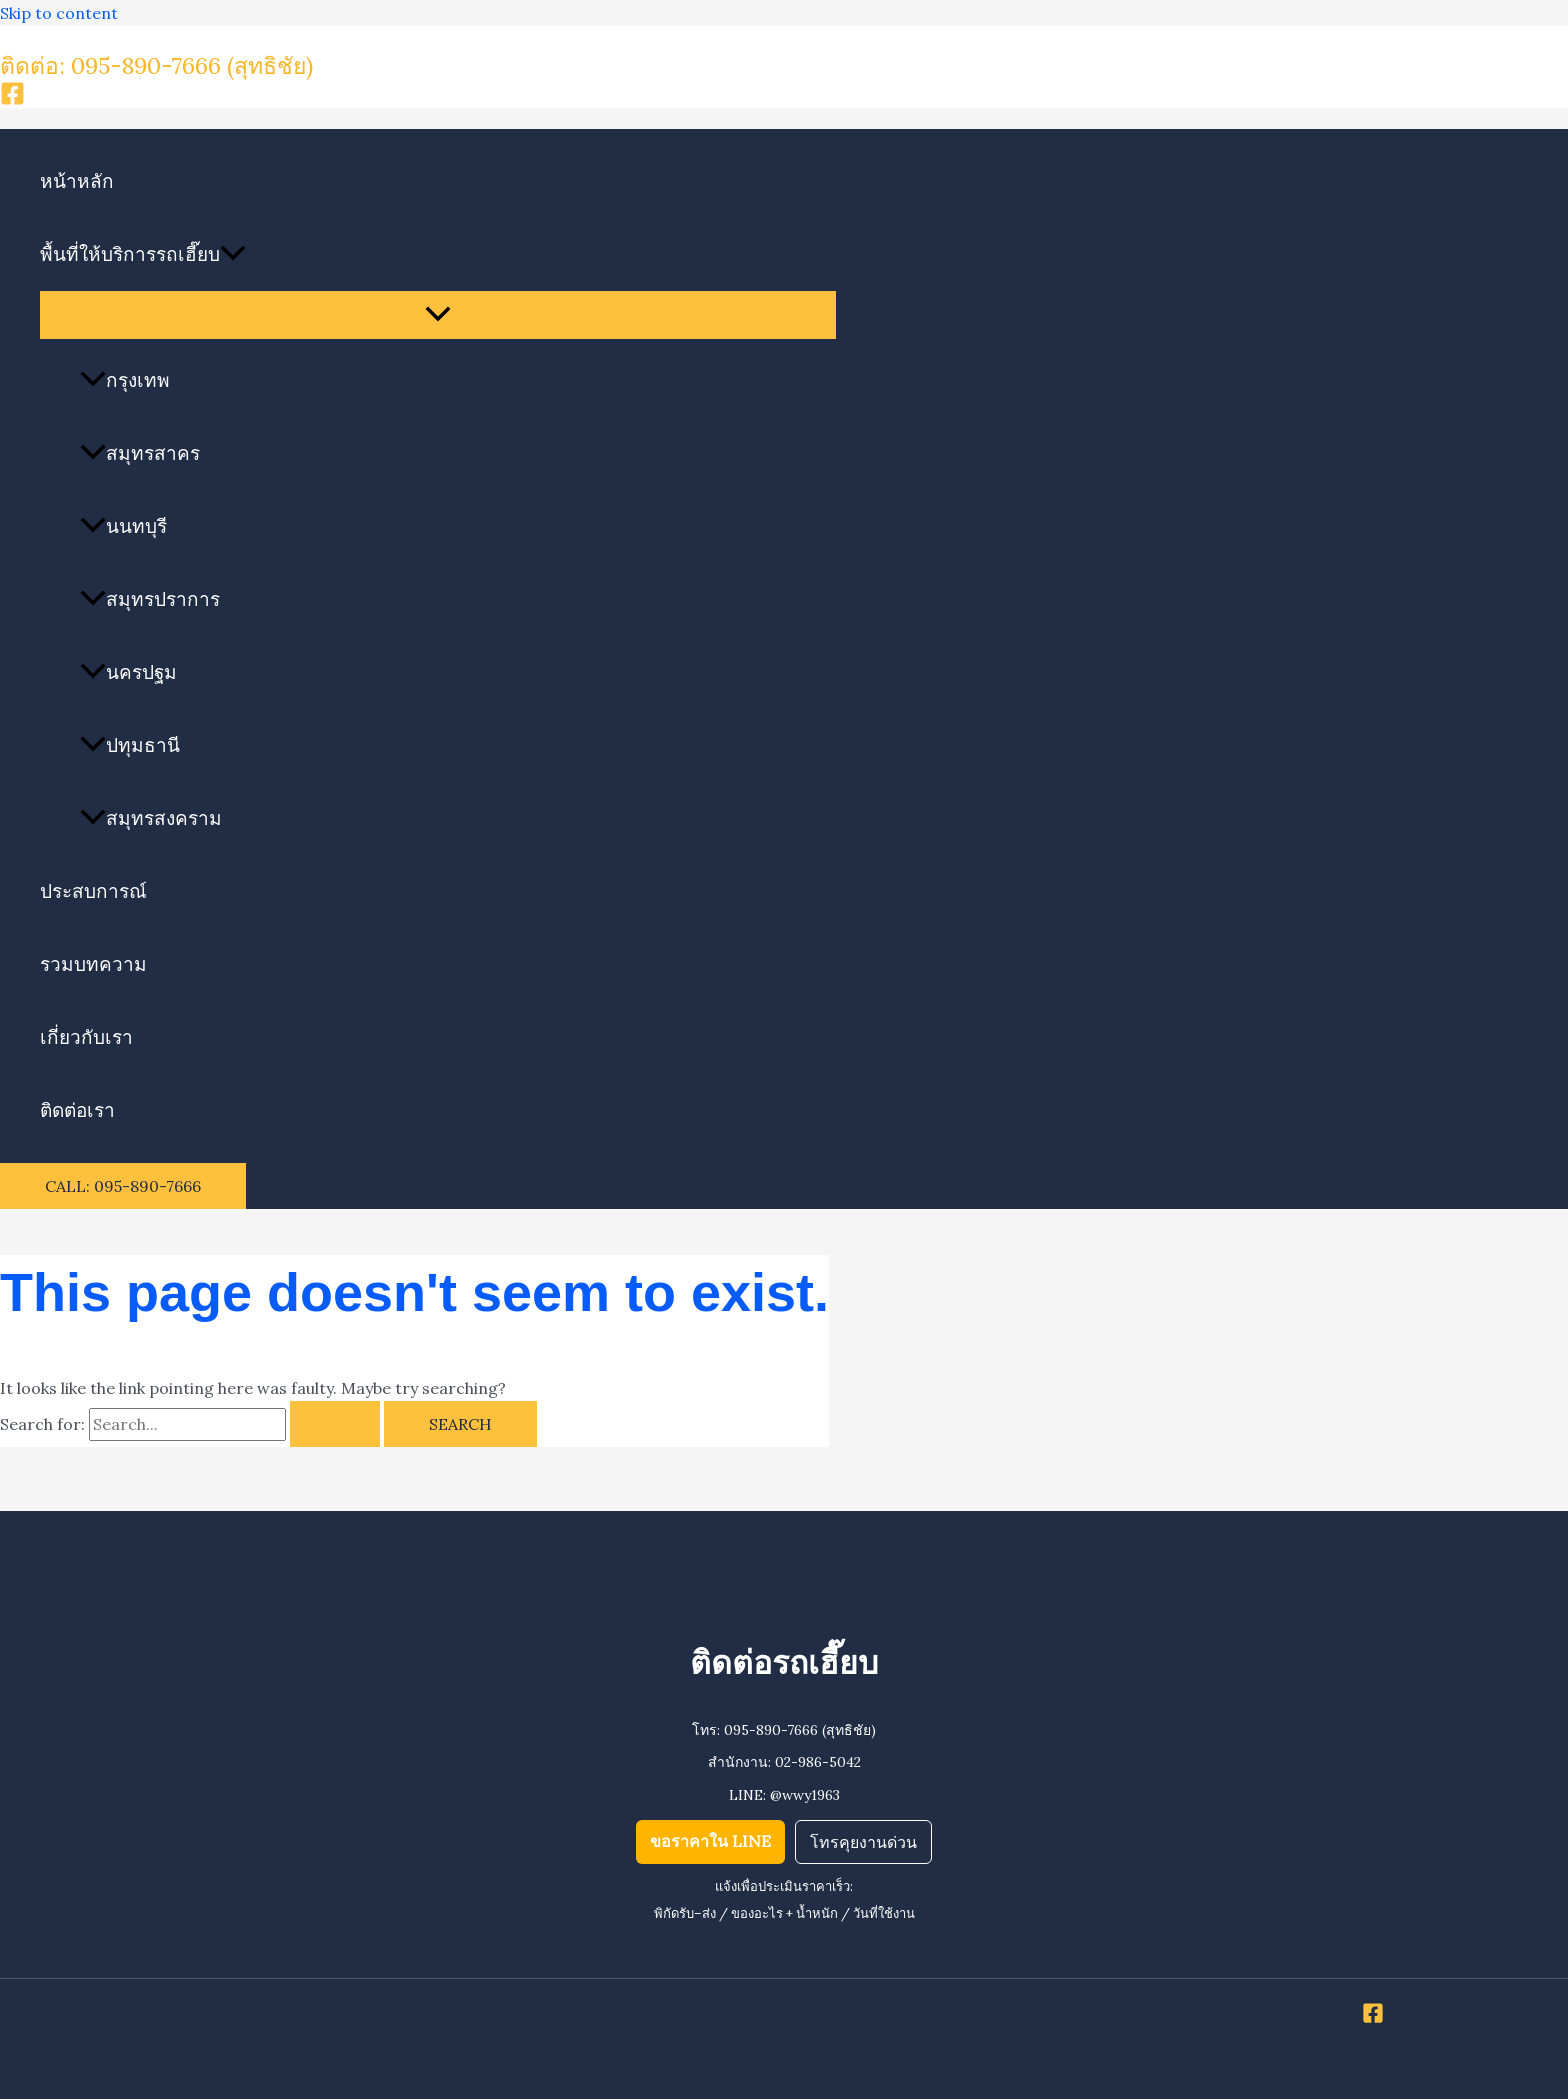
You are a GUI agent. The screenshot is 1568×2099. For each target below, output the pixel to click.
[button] (233, 254)
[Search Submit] (335, 1424)
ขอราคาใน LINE (710, 1841)
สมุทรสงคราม (151, 818)
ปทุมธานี (130, 745)
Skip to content (59, 13)
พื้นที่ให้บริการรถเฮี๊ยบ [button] (143, 254)
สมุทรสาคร (140, 453)
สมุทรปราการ (150, 599)
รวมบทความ (93, 964)
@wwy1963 (805, 1795)
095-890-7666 (771, 1730)
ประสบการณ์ (93, 891)
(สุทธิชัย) (270, 65)
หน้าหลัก (77, 181)
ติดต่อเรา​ (77, 1110)
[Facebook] (12, 100)
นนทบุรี (123, 526)
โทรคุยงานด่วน (863, 1842)
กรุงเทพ (125, 380)
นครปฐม (128, 672)
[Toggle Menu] (438, 315)
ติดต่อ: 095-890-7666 (113, 65)
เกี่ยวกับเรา (86, 1037)
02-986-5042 (818, 1762)
